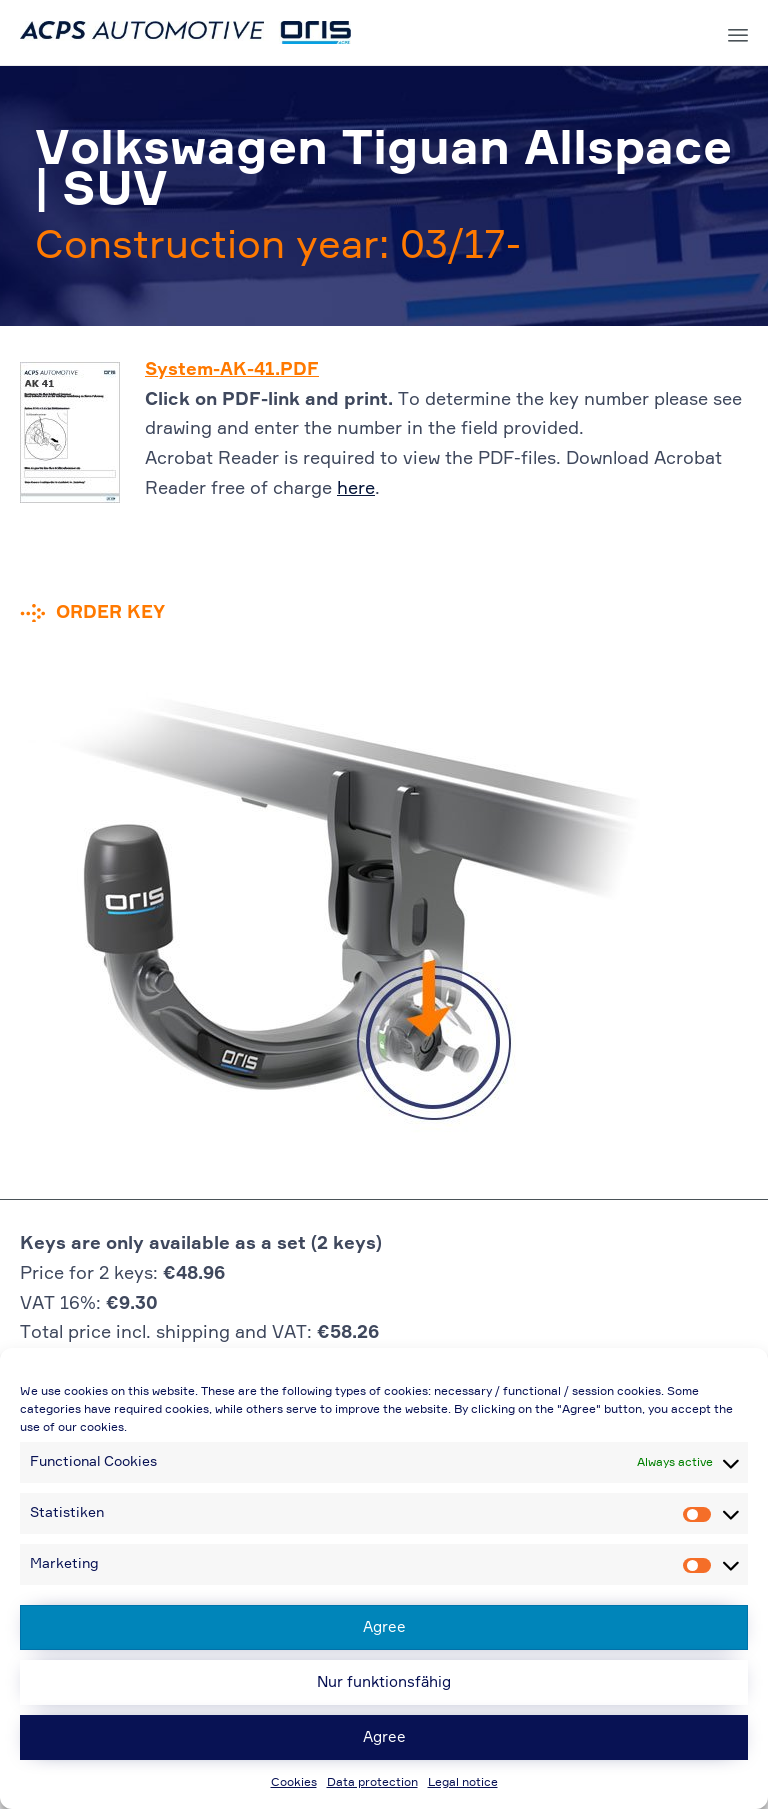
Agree (384, 1627)
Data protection (372, 1783)
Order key (110, 613)
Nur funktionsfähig (384, 1682)
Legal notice (463, 1783)
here (356, 489)
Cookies (294, 1783)
